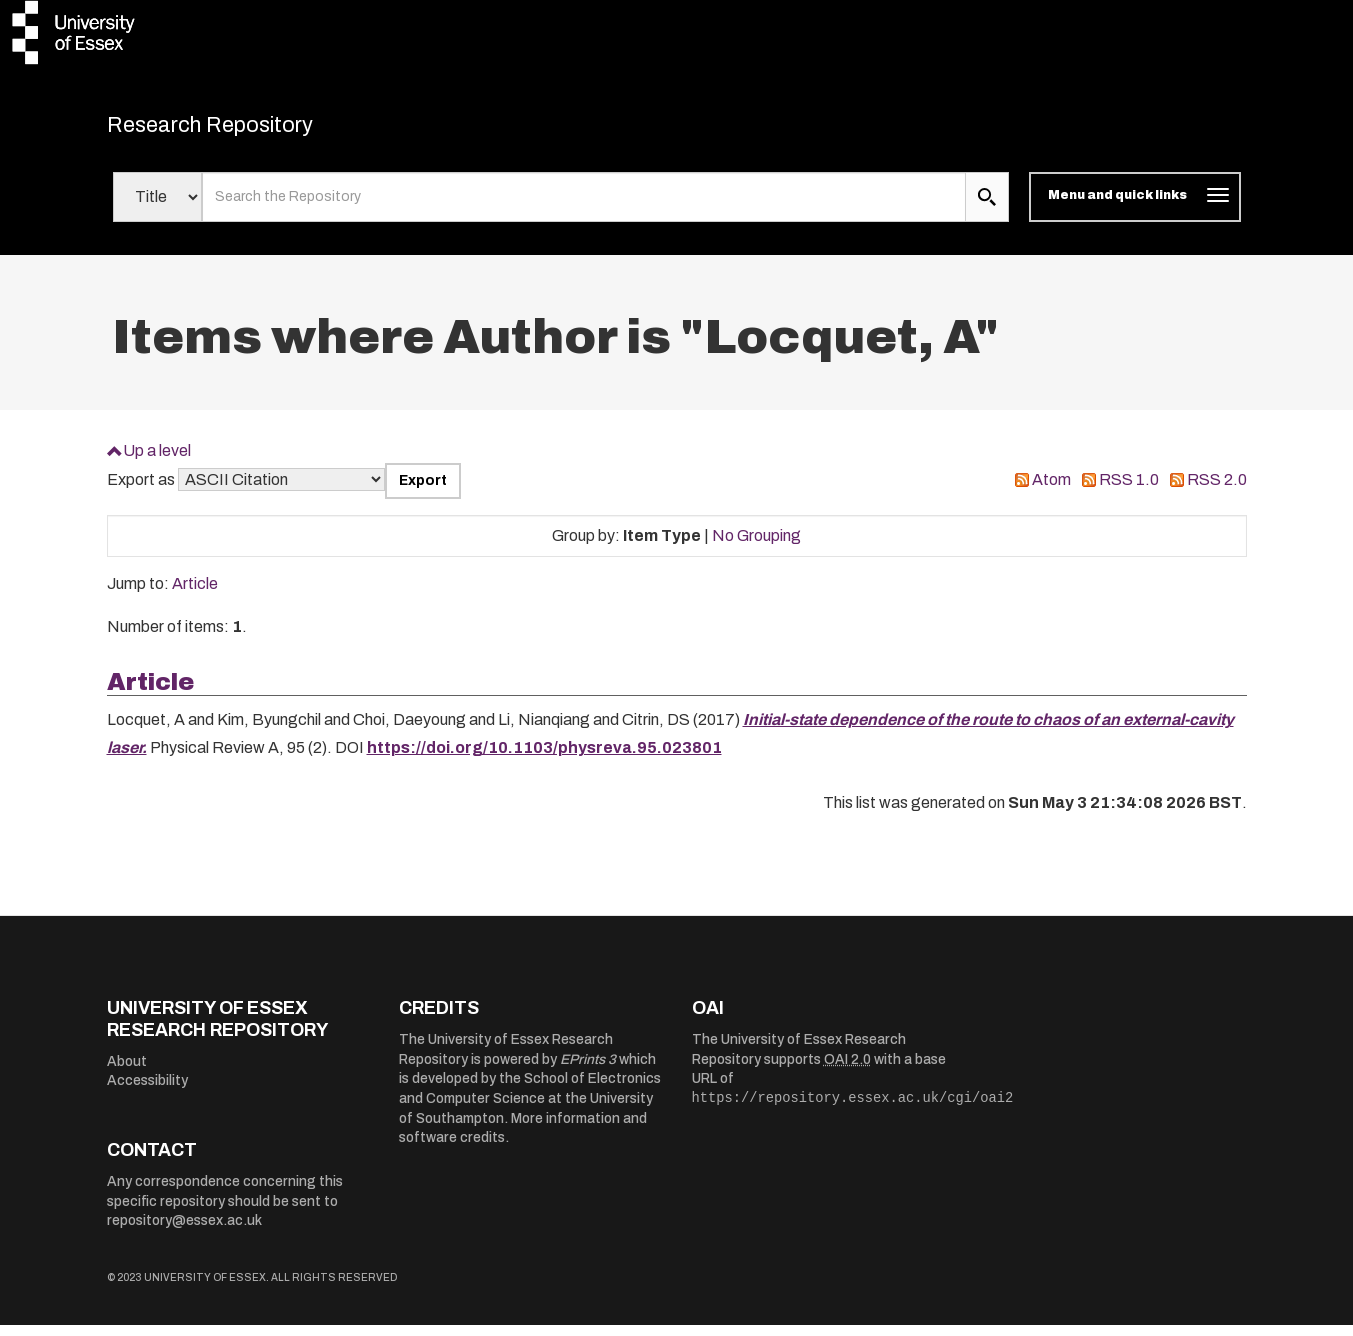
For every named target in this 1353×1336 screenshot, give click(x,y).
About (127, 1071)
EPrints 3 (588, 1069)
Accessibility (147, 1091)
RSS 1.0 (1129, 490)
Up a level (157, 460)
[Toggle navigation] (1134, 208)
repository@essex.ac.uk (184, 1231)
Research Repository (247, 130)
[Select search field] (157, 208)
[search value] (584, 208)
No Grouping (756, 545)
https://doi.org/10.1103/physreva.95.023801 (544, 758)
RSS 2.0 (1217, 490)
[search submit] (987, 208)
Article (195, 594)
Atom (1051, 490)
